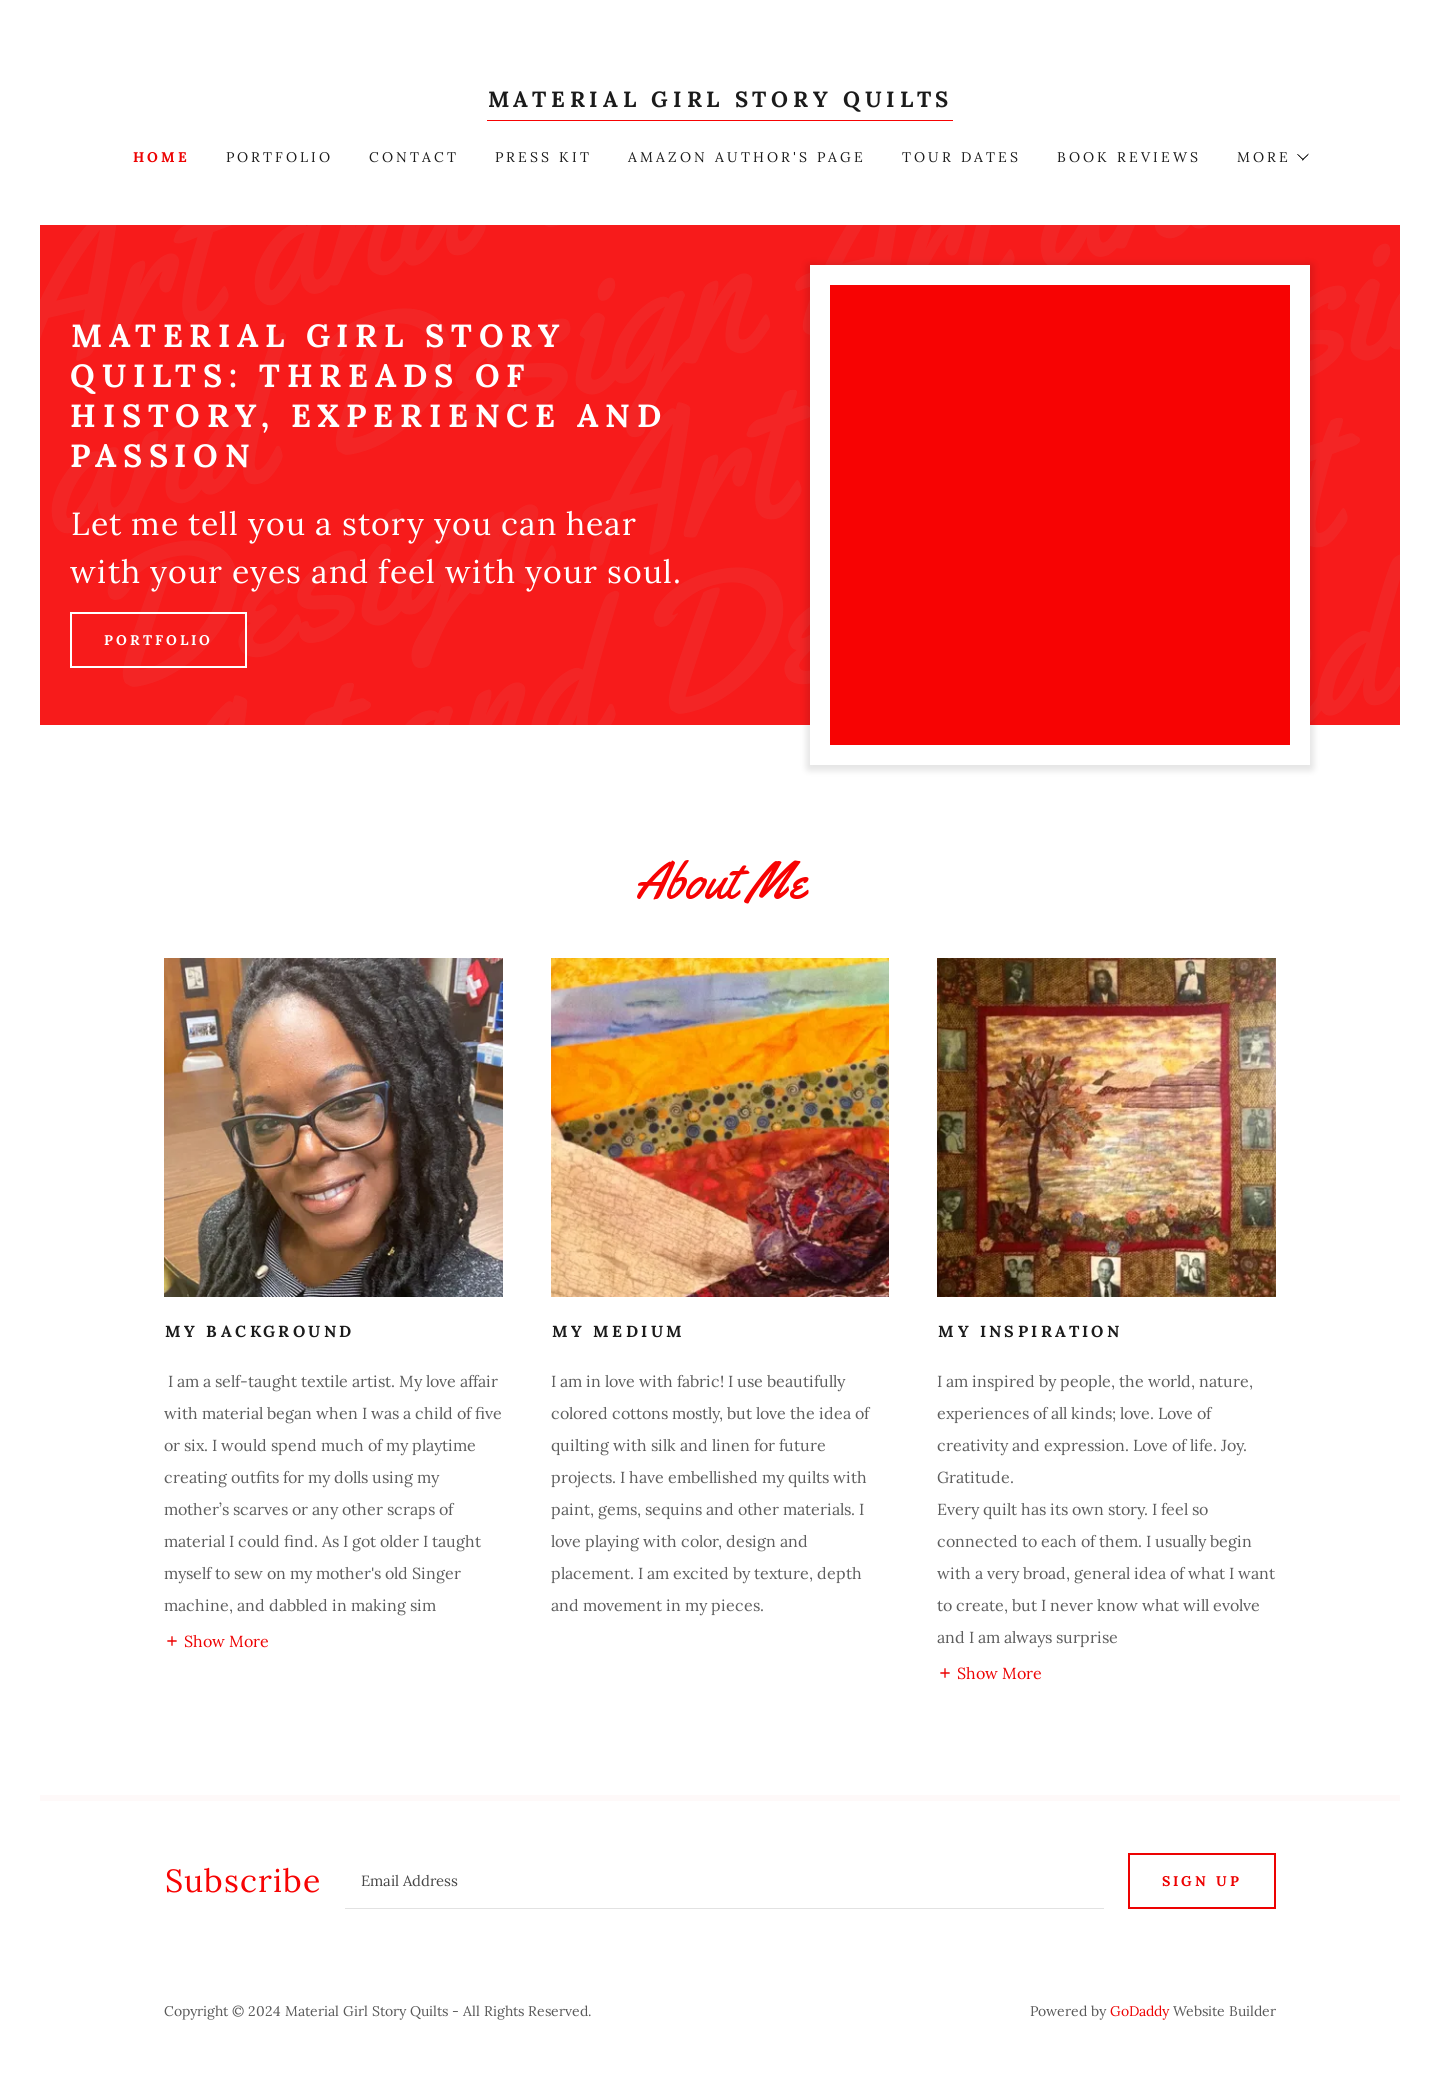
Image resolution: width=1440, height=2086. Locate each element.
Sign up (1202, 1881)
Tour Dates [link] (961, 157)
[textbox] (724, 1881)
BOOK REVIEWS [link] (1129, 157)
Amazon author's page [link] (747, 157)
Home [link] (161, 157)
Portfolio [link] (279, 157)
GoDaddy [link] (1139, 2011)
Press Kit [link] (543, 157)
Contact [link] (414, 157)
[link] (720, 101)
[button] (1272, 157)
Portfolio (158, 640)
